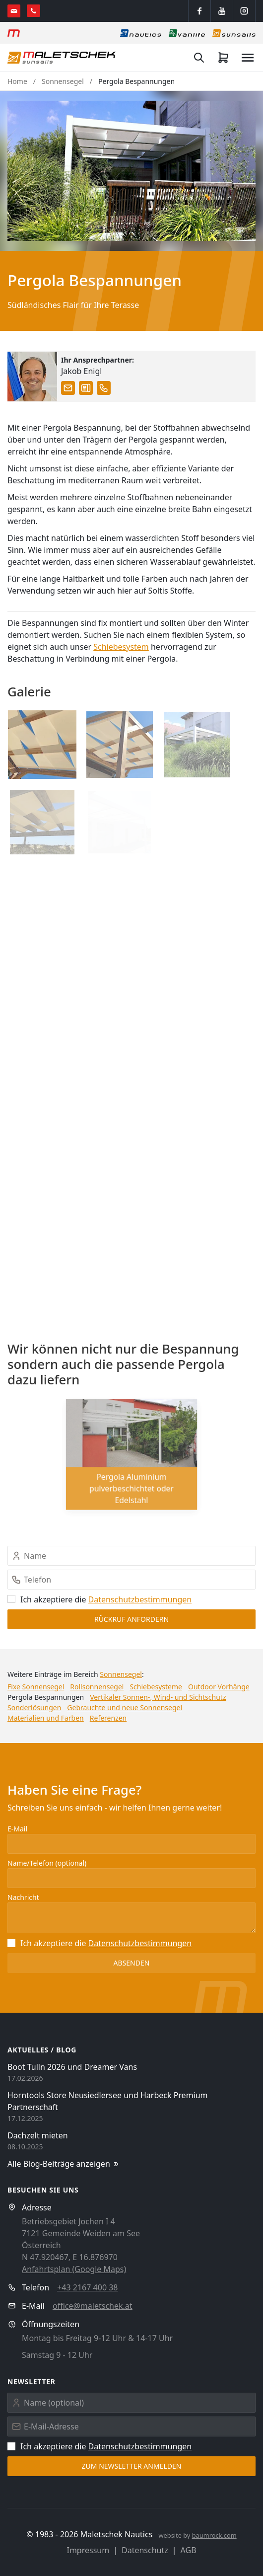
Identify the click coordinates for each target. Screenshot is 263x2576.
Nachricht (23, 1897)
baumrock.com (214, 2535)
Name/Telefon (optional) (46, 1863)
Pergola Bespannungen (136, 81)
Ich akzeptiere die (99, 1599)
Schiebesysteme (156, 1686)
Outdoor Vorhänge (219, 1686)
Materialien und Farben (45, 1718)
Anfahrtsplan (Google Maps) (74, 2269)
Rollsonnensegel (97, 1686)
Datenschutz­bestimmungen (140, 1599)
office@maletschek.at (92, 2305)
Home (17, 81)
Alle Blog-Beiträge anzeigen (63, 2164)
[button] (131, 171)
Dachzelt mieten (37, 2135)
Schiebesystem (121, 646)
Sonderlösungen (34, 1707)
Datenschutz (145, 2550)
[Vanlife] (187, 33)
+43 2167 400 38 (87, 2287)
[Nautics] (140, 33)
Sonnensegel (63, 81)
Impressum (87, 2550)
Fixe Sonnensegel (35, 1686)
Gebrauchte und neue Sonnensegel (124, 1707)
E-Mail (17, 1828)
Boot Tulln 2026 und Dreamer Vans (72, 2066)
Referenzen (108, 1718)
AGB (189, 2550)
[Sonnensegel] (234, 33)
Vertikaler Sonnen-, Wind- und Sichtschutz (158, 1697)
